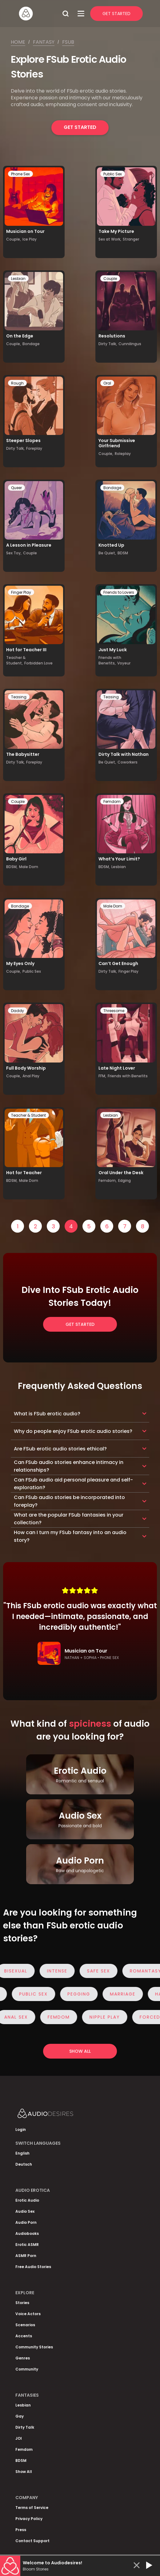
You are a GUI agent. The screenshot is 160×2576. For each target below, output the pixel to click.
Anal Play (30, 1076)
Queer (16, 487)
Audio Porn (26, 2222)
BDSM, (12, 866)
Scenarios (25, 2324)
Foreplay (34, 448)
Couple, (13, 239)
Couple (110, 278)
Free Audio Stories (33, 2266)
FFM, (102, 1076)
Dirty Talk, (107, 343)
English (22, 2153)
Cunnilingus (129, 343)
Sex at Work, (109, 239)
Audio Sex (24, 2211)
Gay (19, 2416)
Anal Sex (19, 2017)
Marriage (119, 1994)
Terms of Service (31, 2507)
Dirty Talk (24, 2427)
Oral (107, 383)
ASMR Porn (25, 2255)
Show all (80, 2051)
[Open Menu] (81, 13)
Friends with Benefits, (109, 660)
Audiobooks (27, 2233)
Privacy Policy (28, 2518)
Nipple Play (108, 2017)
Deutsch (23, 2164)
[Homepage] (38, 13)
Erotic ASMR (27, 2244)
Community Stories (34, 2347)
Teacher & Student (28, 1115)
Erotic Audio (27, 2200)
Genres (22, 2358)
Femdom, (107, 1180)
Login (20, 2129)
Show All (23, 2471)
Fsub (68, 42)
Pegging (75, 1994)
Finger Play (21, 592)
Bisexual (18, 1971)
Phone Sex (20, 174)
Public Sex (112, 174)
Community (26, 2369)
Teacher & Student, (16, 660)
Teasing (18, 697)
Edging (124, 1180)
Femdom (112, 801)
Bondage (31, 343)
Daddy (17, 1010)
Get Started (116, 13)
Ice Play (29, 239)
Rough (17, 383)
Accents (23, 2336)
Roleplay (123, 453)
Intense (60, 1971)
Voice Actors (28, 2313)
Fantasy (43, 42)
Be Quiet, (107, 553)
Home (18, 42)
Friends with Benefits (128, 1076)
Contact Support (32, 2540)
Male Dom (28, 866)
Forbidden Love (38, 663)
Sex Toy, (14, 553)
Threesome (113, 1010)
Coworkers (128, 762)
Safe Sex (101, 1971)
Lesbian (18, 278)
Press (20, 2529)
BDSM (123, 553)
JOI (18, 2438)
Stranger (131, 239)
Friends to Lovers (118, 592)
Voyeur (123, 663)
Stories (22, 2302)
